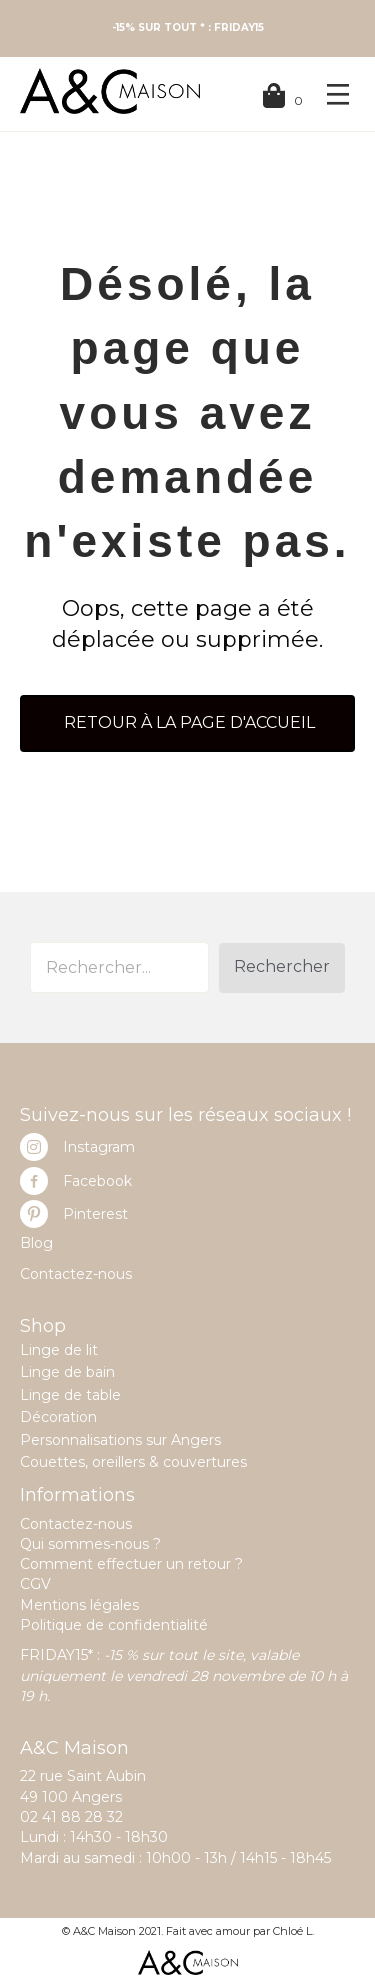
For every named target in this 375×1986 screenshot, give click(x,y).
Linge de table (70, 1395)
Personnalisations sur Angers (120, 1440)
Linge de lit (59, 1350)
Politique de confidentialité (114, 1625)
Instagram (99, 1147)
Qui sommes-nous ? (90, 1544)
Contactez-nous (76, 1274)
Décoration (58, 1417)
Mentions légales (79, 1605)
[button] (282, 968)
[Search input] (119, 967)
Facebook (97, 1181)
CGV (35, 1584)
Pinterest (95, 1214)
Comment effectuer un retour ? (131, 1564)
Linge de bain (67, 1372)
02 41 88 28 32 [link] (71, 1817)
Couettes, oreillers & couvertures (133, 1462)
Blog (36, 1243)
